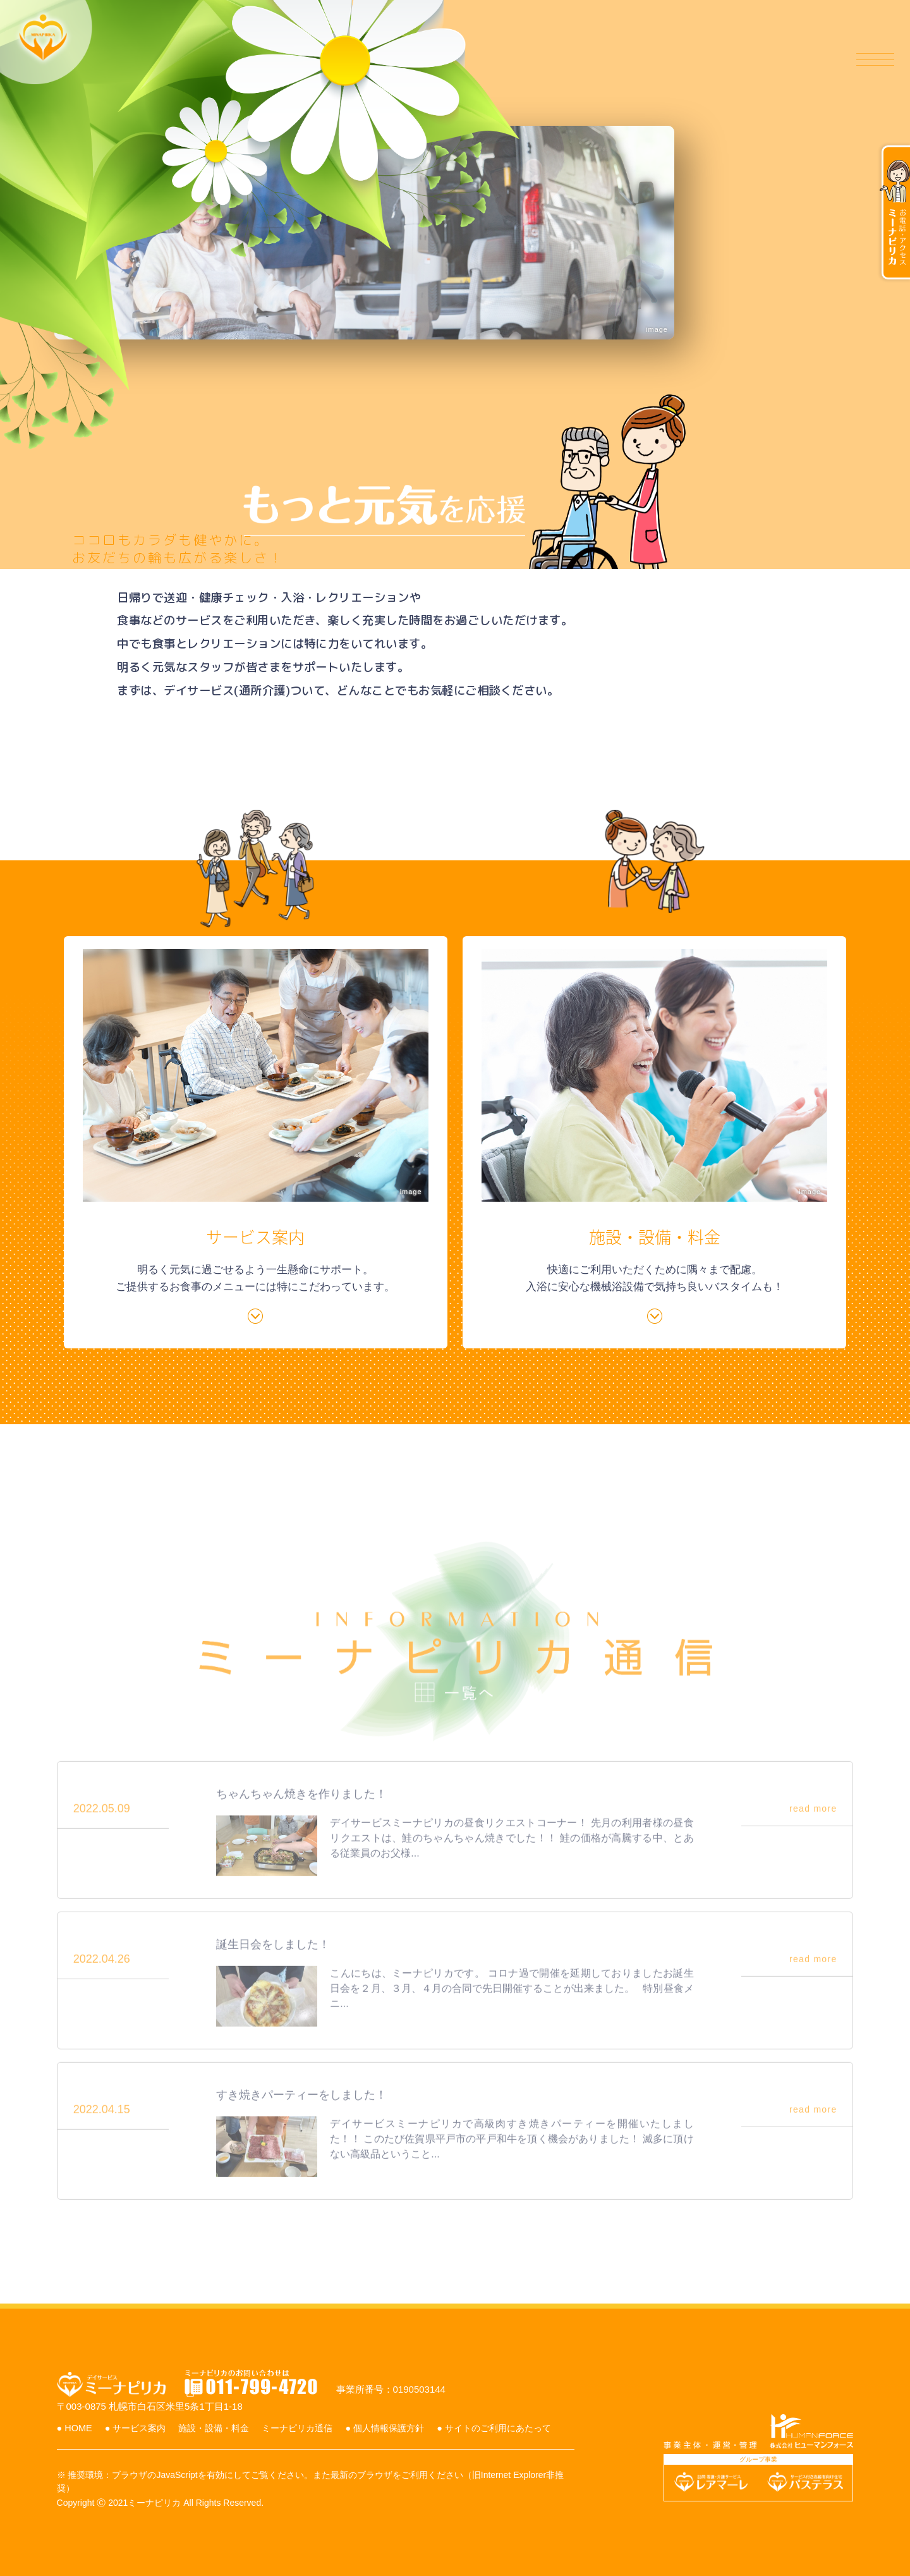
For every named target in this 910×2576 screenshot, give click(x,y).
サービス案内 (489, 60)
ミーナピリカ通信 (727, 60)
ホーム (402, 60)
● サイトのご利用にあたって (129, 2420)
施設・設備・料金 (603, 60)
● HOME (86, 2403)
